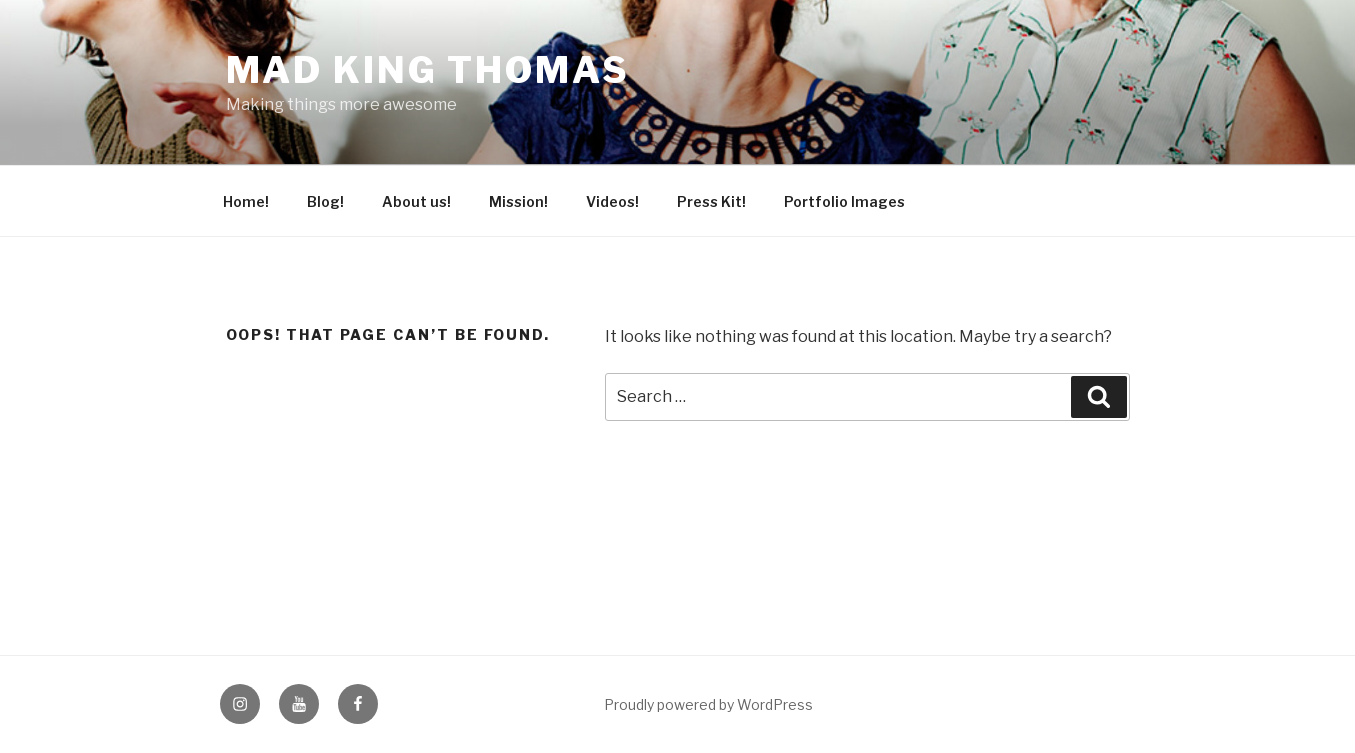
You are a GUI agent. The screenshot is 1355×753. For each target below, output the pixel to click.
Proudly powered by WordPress (708, 704)
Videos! (612, 201)
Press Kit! (711, 201)
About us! (416, 201)
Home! (246, 201)
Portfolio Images (844, 201)
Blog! (325, 201)
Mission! (518, 201)
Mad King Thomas (428, 70)
